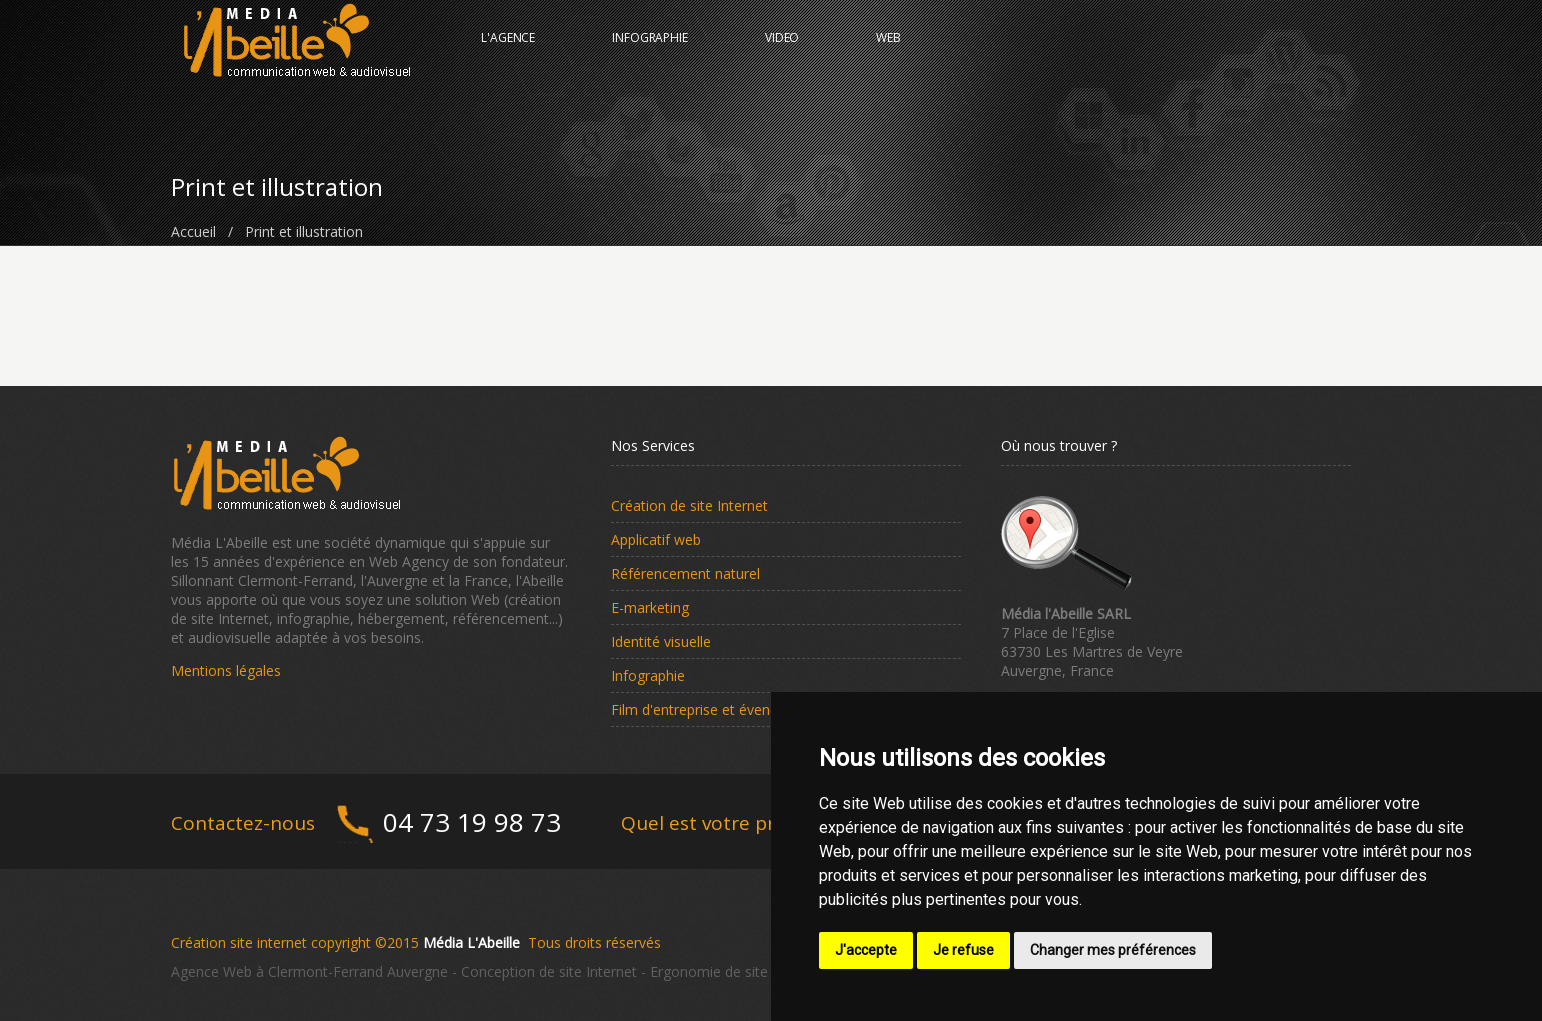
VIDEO (782, 54)
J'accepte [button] (866, 950)
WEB (888, 54)
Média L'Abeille (471, 942)
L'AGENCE (508, 54)
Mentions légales (226, 670)
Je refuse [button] (963, 950)
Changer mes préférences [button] (1113, 950)
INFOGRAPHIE (650, 54)
